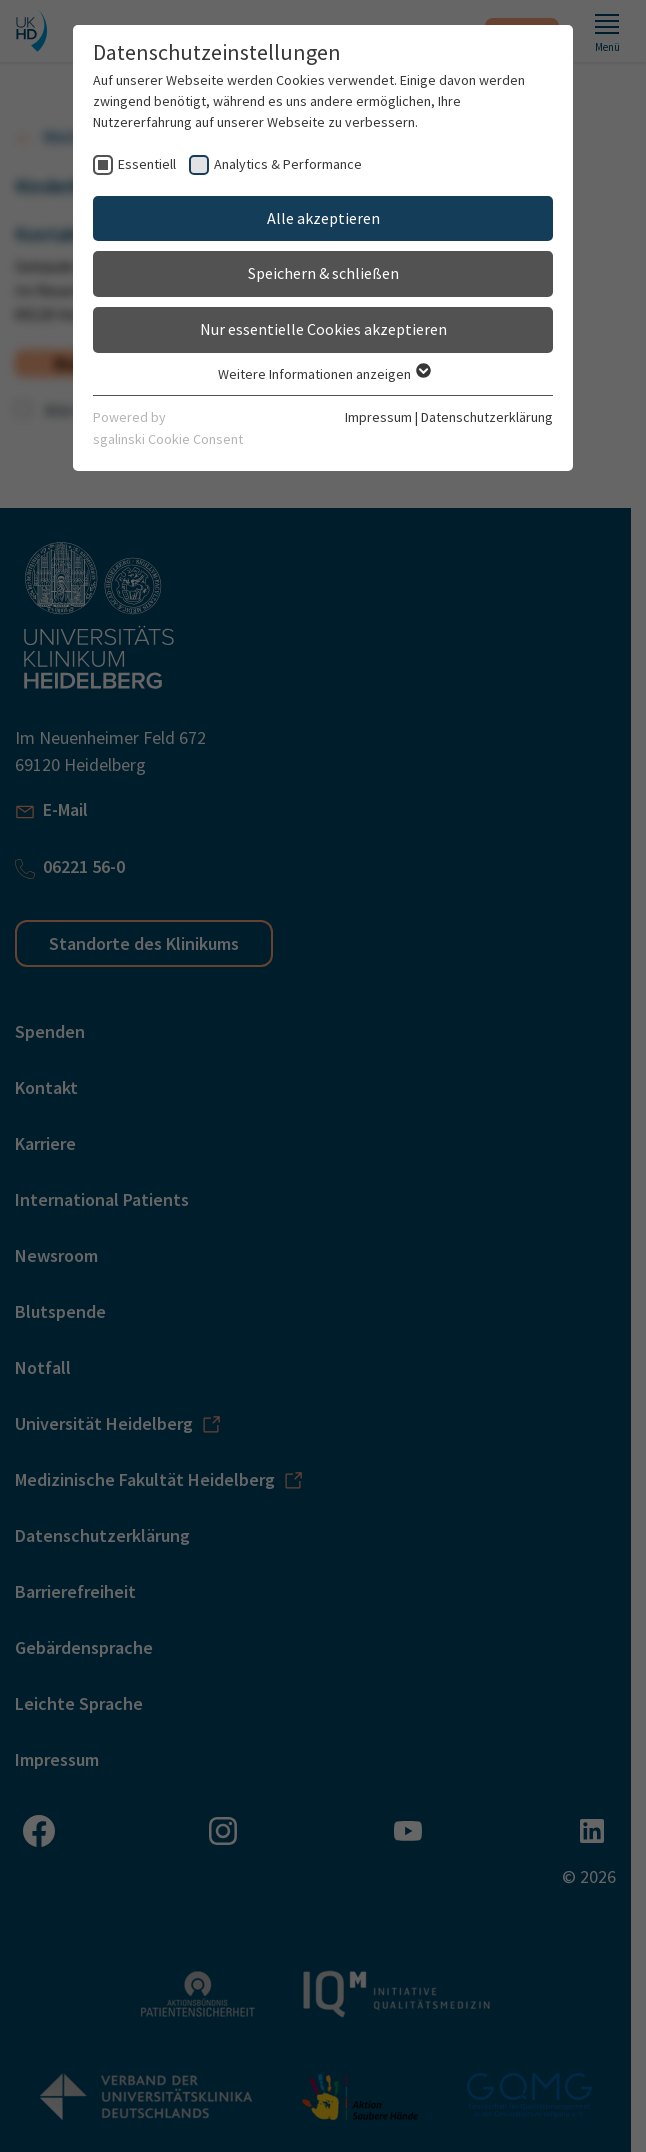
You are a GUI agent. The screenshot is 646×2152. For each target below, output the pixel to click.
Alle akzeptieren (323, 218)
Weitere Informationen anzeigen (323, 374)
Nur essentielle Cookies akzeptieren (323, 329)
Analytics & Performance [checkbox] (288, 164)
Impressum (378, 417)
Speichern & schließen (323, 273)
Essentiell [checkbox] (147, 164)
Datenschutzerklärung (487, 417)
